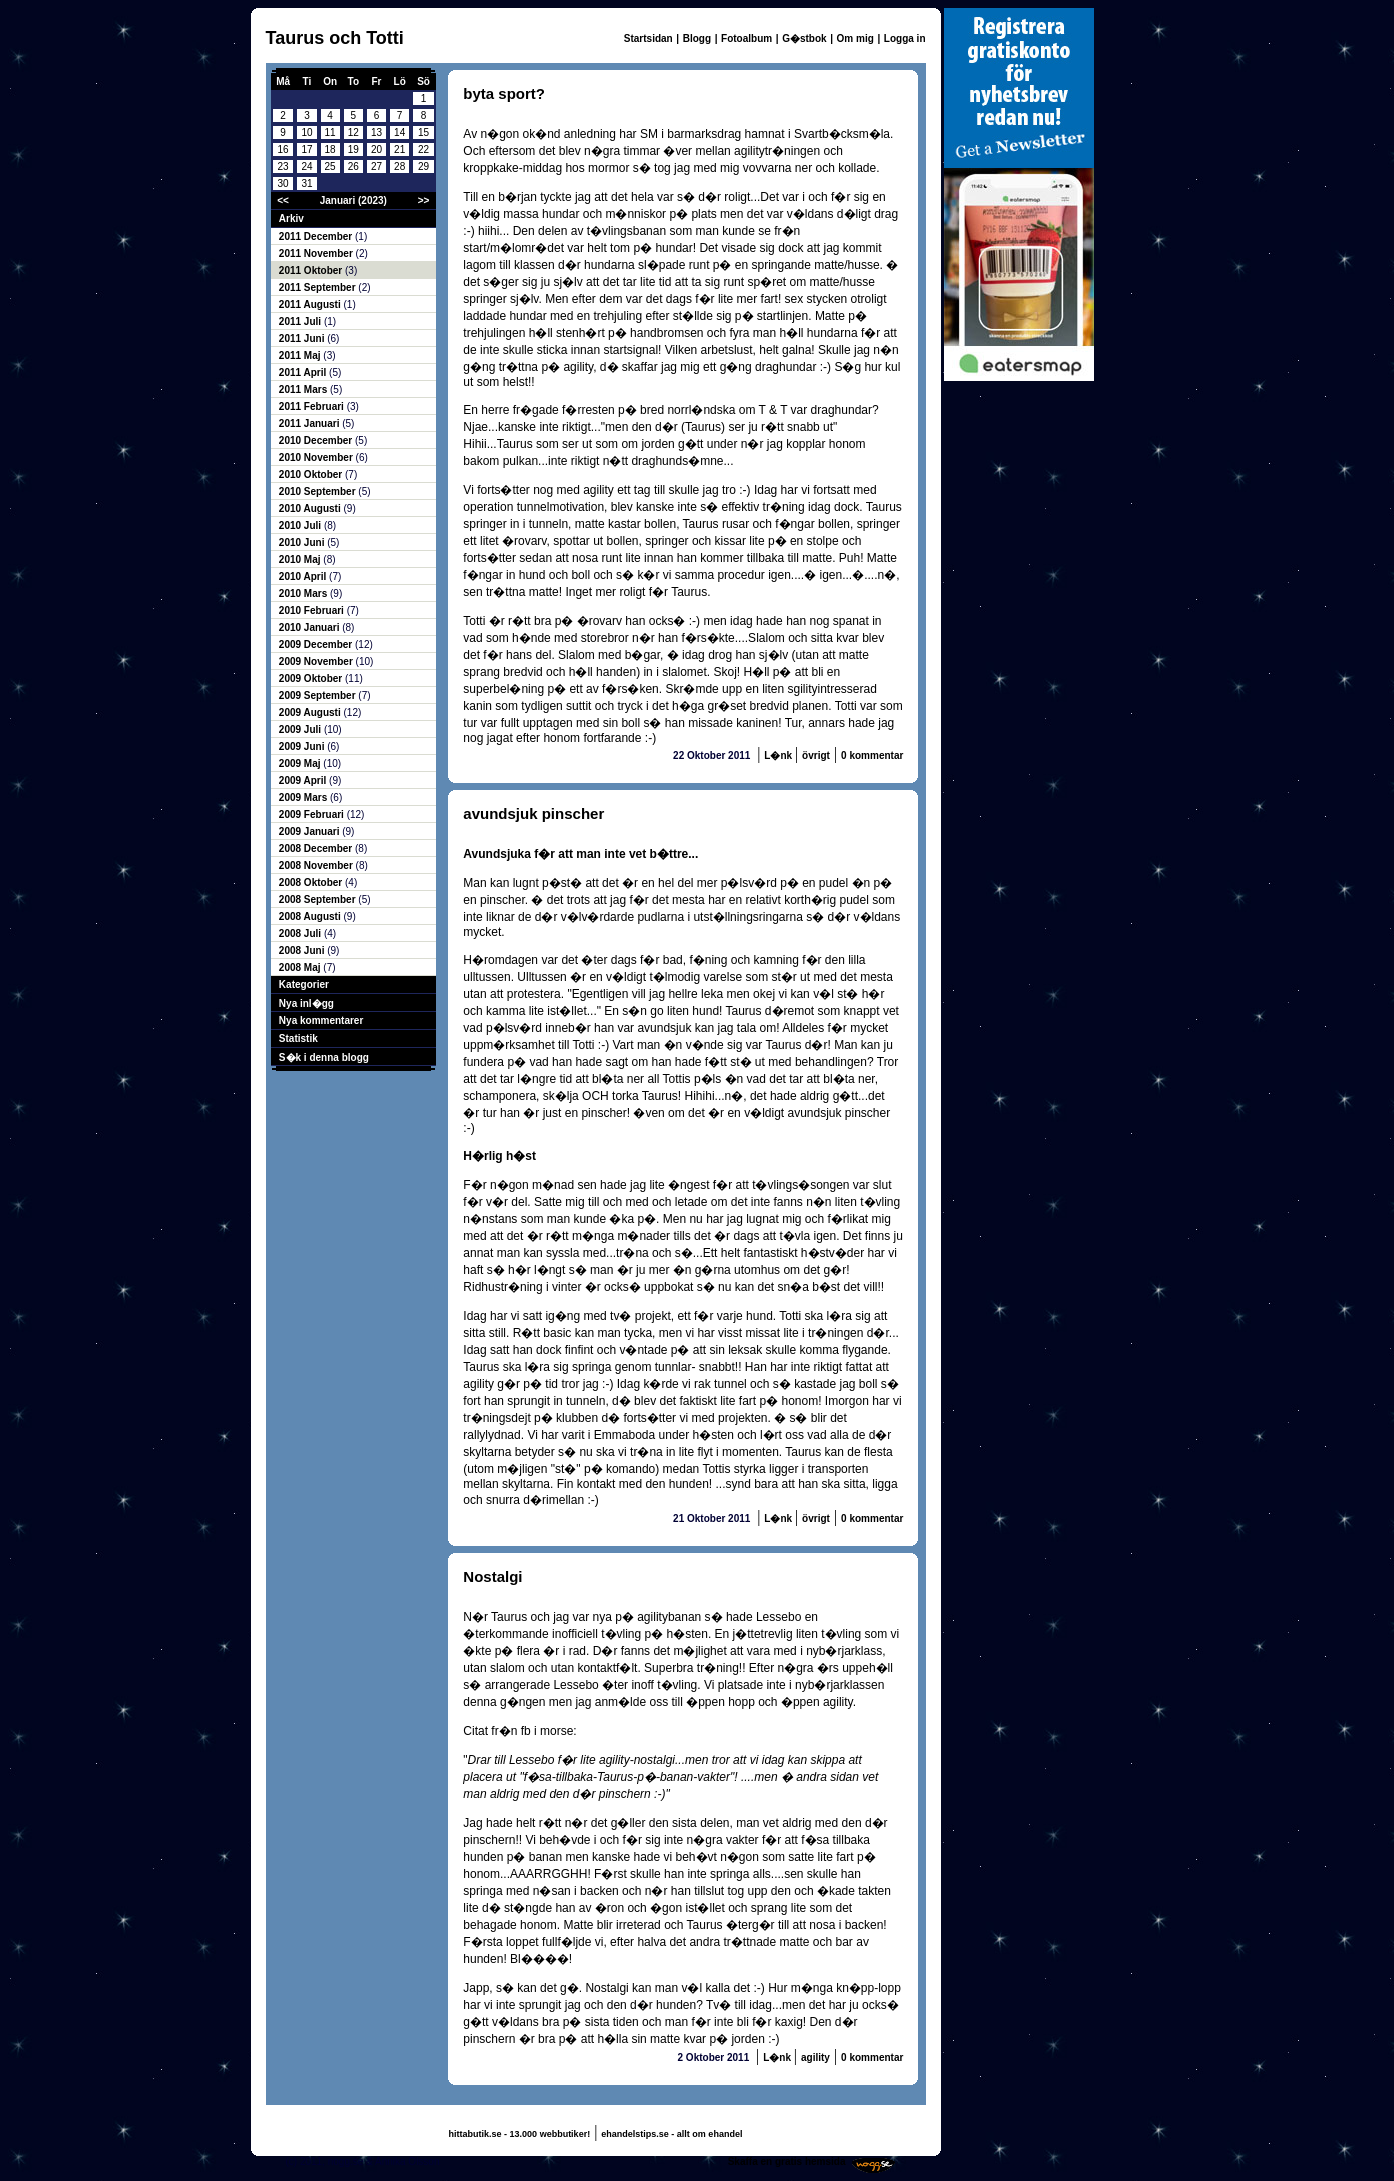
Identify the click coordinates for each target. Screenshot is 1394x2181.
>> (424, 200)
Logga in (905, 38)
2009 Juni (303, 746)
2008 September (319, 899)
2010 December (317, 440)
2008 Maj (301, 967)
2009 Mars (304, 797)
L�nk (779, 755)
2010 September (319, 491)
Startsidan (648, 38)
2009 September (319, 695)
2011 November (317, 253)
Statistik (298, 1038)
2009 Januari (310, 831)
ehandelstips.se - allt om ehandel (671, 2134)
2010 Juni (303, 542)
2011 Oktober (312, 270)
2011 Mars (304, 389)
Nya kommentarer (321, 1020)
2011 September (319, 287)
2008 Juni (303, 950)
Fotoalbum (746, 38)
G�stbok (804, 38)
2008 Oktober (312, 882)
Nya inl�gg (306, 1003)
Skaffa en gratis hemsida (787, 2161)
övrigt (816, 755)
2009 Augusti (311, 712)
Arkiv (291, 218)
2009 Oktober (312, 678)
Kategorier (304, 984)
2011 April (304, 372)
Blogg (697, 38)
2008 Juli (301, 933)
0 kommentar (872, 755)
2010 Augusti (311, 508)
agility (815, 2057)
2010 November (317, 457)
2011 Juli (301, 321)
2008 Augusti (311, 916)
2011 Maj (301, 355)
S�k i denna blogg (324, 1057)
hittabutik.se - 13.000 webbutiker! (520, 2134)
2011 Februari (313, 406)
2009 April (304, 780)
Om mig (855, 38)
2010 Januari (310, 627)
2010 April (304, 576)
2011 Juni (303, 338)
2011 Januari (310, 423)
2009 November (317, 661)
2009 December (317, 644)
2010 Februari (313, 610)
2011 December (317, 236)
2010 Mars (304, 593)
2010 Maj (301, 559)
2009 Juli (301, 729)
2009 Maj (301, 763)
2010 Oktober (312, 474)
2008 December (317, 848)
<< (283, 200)
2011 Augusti (311, 304)
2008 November (317, 865)
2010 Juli (301, 525)
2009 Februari (313, 814)
